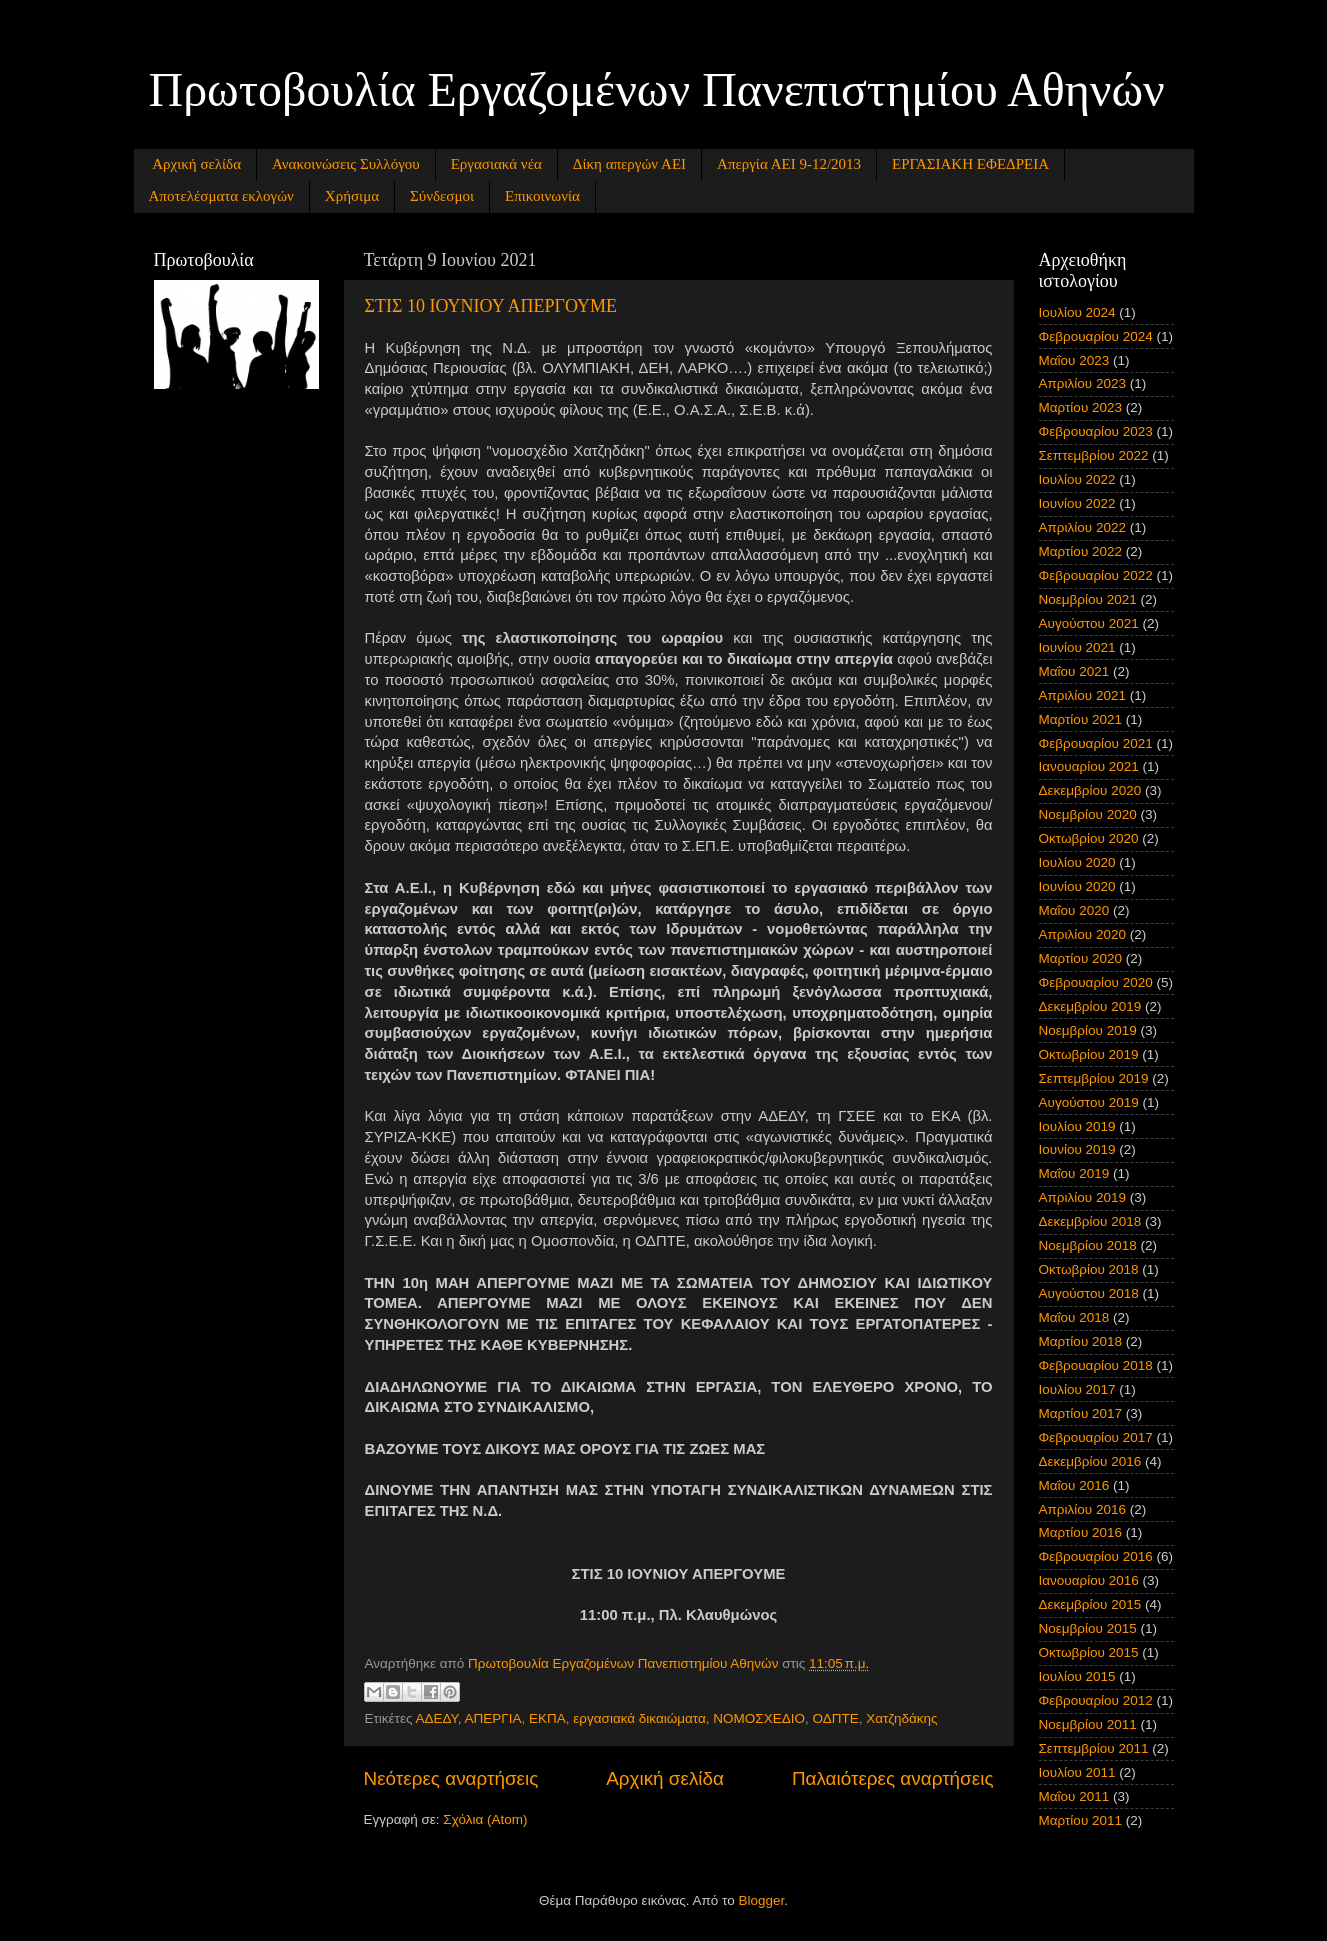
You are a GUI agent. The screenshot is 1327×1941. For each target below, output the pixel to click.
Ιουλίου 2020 (1077, 862)
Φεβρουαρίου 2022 (1096, 575)
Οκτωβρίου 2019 (1089, 1054)
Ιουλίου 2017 (1077, 1389)
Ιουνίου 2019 (1077, 1149)
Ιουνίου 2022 (1077, 503)
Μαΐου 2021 (1074, 671)
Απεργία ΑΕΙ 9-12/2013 (789, 164)
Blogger (762, 1900)
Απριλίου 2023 (1082, 383)
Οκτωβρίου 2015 (1089, 1652)
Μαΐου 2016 (1074, 1485)
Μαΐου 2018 (1074, 1317)
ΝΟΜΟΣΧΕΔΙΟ (759, 1718)
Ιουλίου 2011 (1077, 1772)
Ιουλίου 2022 (1077, 479)
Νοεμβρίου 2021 (1088, 599)
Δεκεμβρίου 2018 (1090, 1221)
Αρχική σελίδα (196, 164)
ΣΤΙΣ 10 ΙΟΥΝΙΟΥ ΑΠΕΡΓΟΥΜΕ (491, 306)
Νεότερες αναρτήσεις (451, 1778)
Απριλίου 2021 (1082, 695)
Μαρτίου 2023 (1081, 407)
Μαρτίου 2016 (1081, 1532)
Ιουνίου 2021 (1077, 647)
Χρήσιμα (352, 196)
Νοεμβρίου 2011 (1088, 1724)
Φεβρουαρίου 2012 (1096, 1700)
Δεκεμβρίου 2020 (1090, 790)
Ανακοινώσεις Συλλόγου (346, 164)
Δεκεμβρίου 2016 (1090, 1461)
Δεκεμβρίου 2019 (1090, 1006)
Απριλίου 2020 (1082, 934)
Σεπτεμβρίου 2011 (1094, 1748)
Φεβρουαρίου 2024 (1096, 336)
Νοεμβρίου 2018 (1088, 1245)
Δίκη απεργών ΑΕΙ (629, 164)
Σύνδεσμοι (442, 196)
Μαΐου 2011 (1074, 1796)
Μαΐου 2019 (1074, 1173)
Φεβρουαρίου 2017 (1096, 1437)
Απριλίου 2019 (1082, 1197)
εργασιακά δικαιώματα (639, 1718)
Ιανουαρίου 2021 (1089, 766)
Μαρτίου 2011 (1081, 1820)
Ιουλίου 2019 (1077, 1126)
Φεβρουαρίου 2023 (1096, 431)
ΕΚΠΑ (547, 1718)
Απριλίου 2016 (1082, 1509)
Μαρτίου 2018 (1081, 1341)
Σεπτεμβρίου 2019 (1094, 1078)
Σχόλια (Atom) (485, 1819)
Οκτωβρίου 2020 (1089, 838)
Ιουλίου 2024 (1077, 312)
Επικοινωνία (542, 196)
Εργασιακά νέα (496, 164)
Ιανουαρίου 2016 (1089, 1580)
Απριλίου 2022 (1082, 527)
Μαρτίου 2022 (1081, 551)
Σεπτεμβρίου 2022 (1094, 455)
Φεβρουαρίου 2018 (1096, 1365)
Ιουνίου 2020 (1077, 886)
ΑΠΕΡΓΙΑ (493, 1718)
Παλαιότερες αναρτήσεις (893, 1778)
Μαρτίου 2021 (1081, 719)
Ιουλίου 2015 (1077, 1676)
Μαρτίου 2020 (1081, 958)
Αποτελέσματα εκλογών (221, 196)
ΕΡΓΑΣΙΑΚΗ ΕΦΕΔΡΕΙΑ (970, 164)
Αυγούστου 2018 (1089, 1293)
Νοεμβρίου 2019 (1088, 1030)
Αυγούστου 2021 (1089, 623)
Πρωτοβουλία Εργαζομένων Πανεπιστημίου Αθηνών (657, 89)
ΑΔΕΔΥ (436, 1718)
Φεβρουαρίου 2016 (1096, 1556)
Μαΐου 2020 (1074, 910)
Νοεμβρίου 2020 (1088, 814)
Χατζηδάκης (901, 1718)
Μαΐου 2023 (1074, 360)
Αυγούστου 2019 (1089, 1102)
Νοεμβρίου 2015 (1088, 1628)
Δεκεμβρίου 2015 (1090, 1604)
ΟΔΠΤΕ (835, 1718)
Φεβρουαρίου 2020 (1096, 982)
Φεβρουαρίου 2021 (1096, 743)
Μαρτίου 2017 (1081, 1413)
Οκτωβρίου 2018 (1089, 1269)
